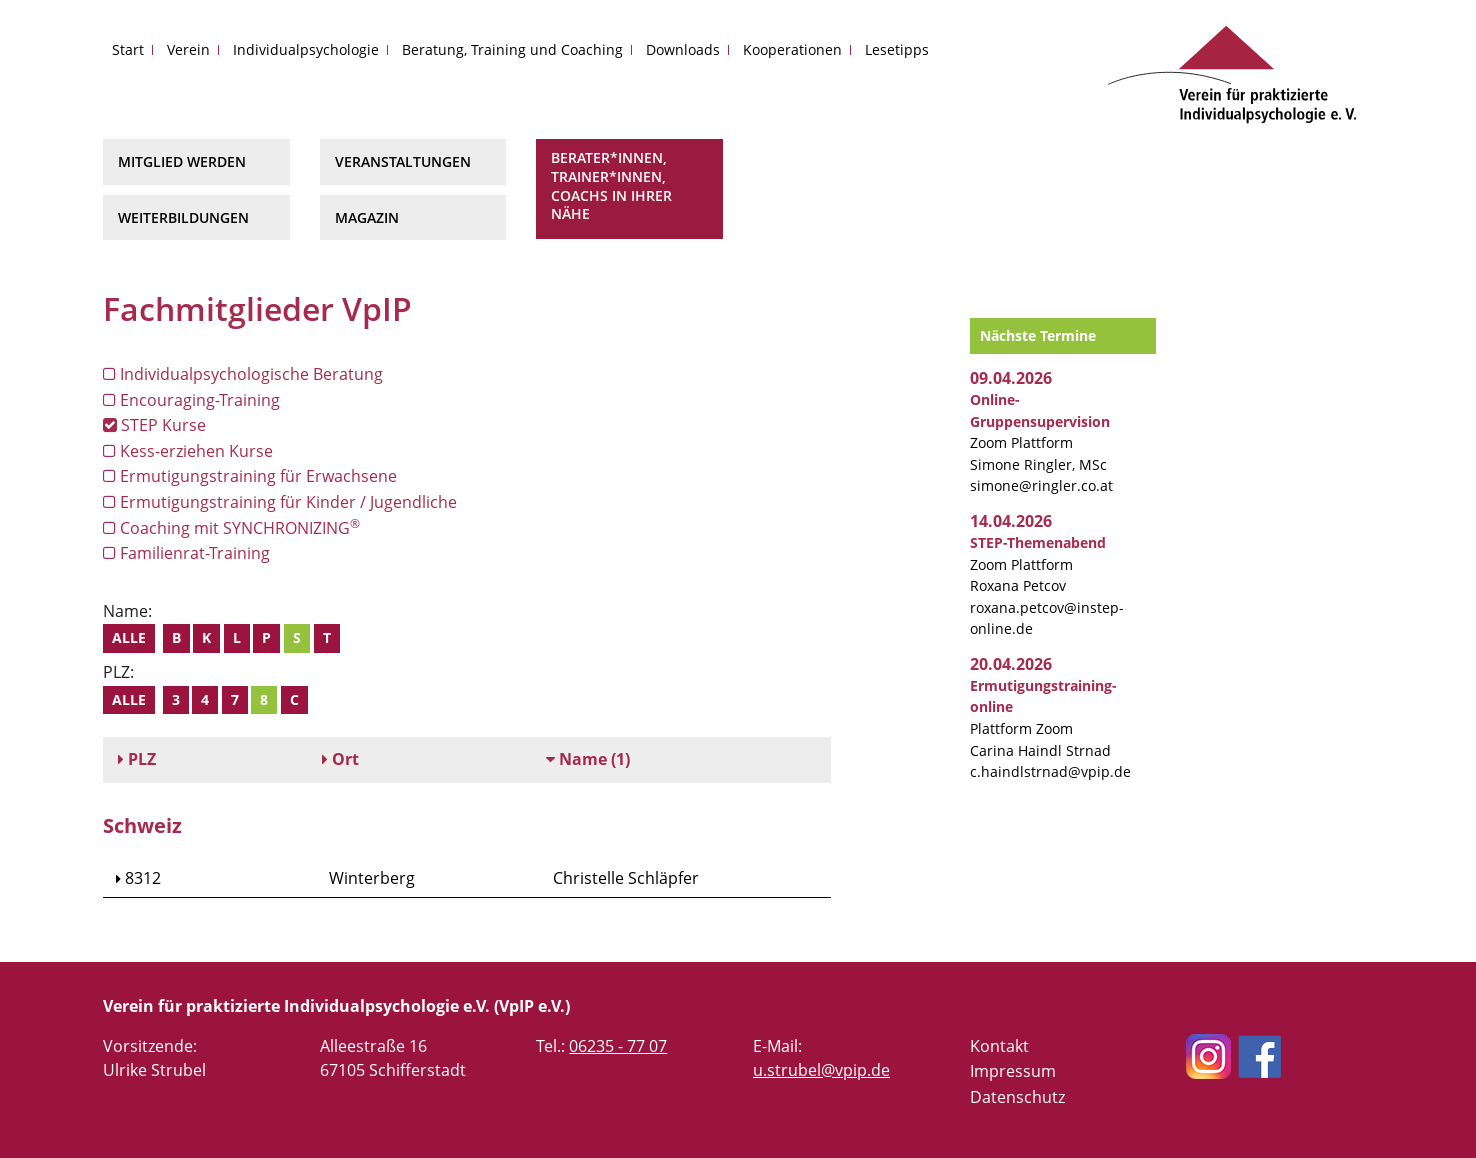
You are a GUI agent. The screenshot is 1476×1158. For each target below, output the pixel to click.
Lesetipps (897, 49)
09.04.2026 (1011, 378)
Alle (129, 637)
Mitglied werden (182, 161)
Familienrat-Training (186, 553)
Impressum (1013, 1071)
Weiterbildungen (183, 217)
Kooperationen (792, 49)
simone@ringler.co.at (1041, 485)
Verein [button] (188, 49)
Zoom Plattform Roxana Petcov (1038, 564)
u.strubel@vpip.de (821, 1070)
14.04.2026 (1011, 521)
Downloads (683, 49)
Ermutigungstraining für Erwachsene (250, 476)
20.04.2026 (1011, 664)
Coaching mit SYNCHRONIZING (231, 527)
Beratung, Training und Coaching (512, 49)
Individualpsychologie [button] (306, 49)
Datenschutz (1017, 1097)
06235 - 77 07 (618, 1046)
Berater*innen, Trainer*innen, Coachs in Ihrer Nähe (611, 185)
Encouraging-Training (191, 400)
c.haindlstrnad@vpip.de (1050, 771)
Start (128, 49)
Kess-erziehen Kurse (188, 451)
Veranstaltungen (403, 161)
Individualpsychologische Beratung (243, 374)
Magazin (367, 217)
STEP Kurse (154, 425)
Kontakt (999, 1046)
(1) (588, 759)
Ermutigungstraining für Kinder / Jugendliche (280, 502)
